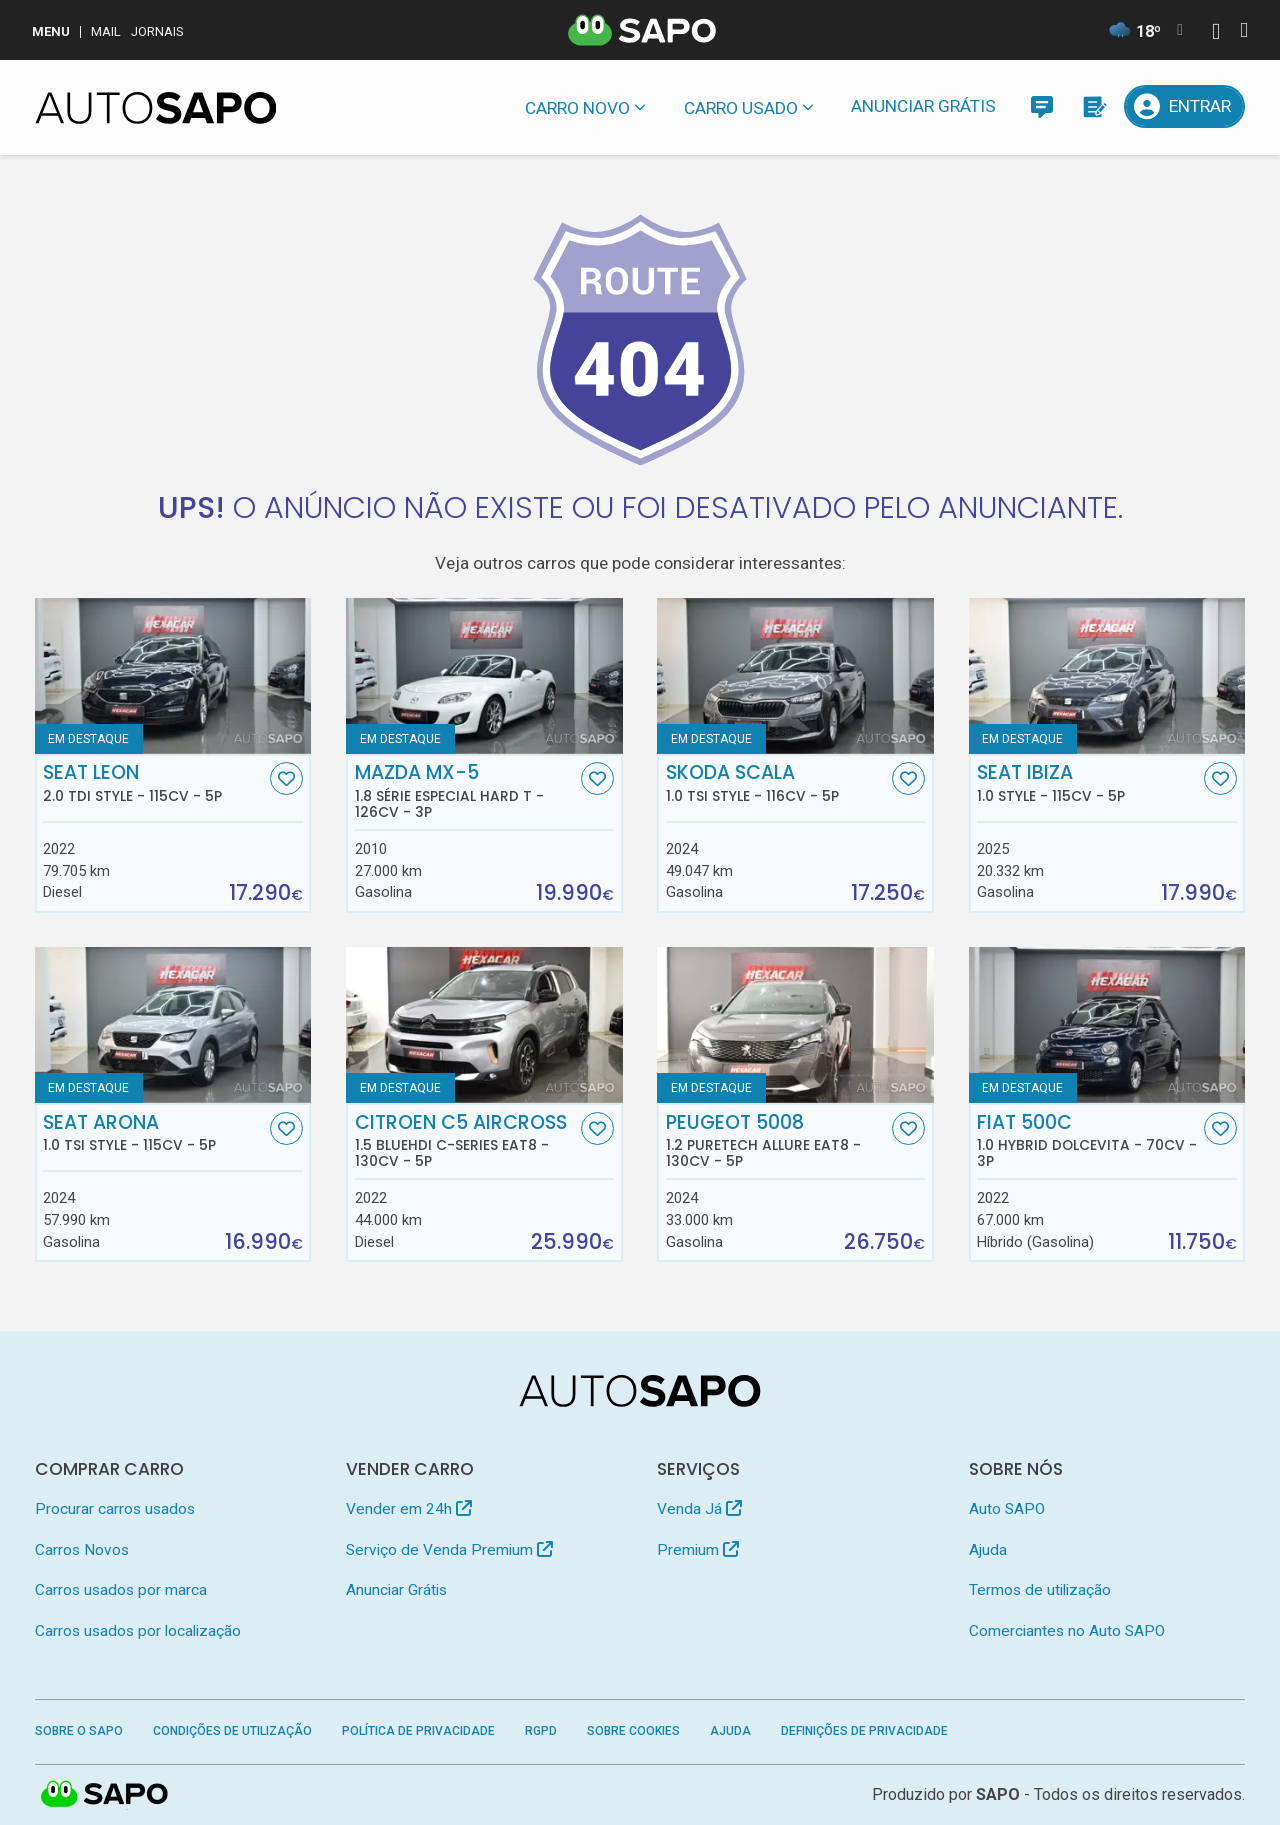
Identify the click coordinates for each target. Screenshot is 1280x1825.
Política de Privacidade (418, 1731)
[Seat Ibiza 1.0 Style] (1107, 676)
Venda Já (699, 1509)
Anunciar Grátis (923, 106)
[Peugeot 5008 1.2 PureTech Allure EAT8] (795, 1025)
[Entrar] (1185, 106)
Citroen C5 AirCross (466, 1141)
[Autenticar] (1216, 33)
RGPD (541, 1731)
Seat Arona (154, 1133)
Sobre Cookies (633, 1731)
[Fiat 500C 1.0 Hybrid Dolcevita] (1107, 1025)
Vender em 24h (409, 1509)
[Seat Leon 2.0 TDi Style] (173, 676)
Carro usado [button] (741, 108)
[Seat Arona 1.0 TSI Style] (173, 1025)
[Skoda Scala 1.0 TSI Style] (795, 676)
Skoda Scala (777, 783)
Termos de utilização (1040, 1590)
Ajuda (988, 1550)
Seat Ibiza (1088, 783)
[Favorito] (286, 778)
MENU (51, 31)
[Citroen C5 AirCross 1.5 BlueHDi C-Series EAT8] (484, 1025)
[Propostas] (1093, 106)
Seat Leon (154, 783)
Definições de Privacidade (864, 1731)
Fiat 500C (1088, 1141)
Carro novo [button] (577, 108)
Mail (106, 31)
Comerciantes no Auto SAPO (1067, 1631)
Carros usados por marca (121, 1590)
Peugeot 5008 (777, 1141)
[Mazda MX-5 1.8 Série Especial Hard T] (484, 676)
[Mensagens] (1041, 106)
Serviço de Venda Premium (449, 1550)
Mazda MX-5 (466, 791)
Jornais (157, 31)
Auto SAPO (1007, 1509)
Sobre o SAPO (79, 1731)
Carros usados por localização (138, 1631)
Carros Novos (82, 1550)
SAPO (998, 1794)
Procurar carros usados (115, 1509)
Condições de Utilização (232, 1731)
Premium (698, 1550)
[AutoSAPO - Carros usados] (156, 108)
